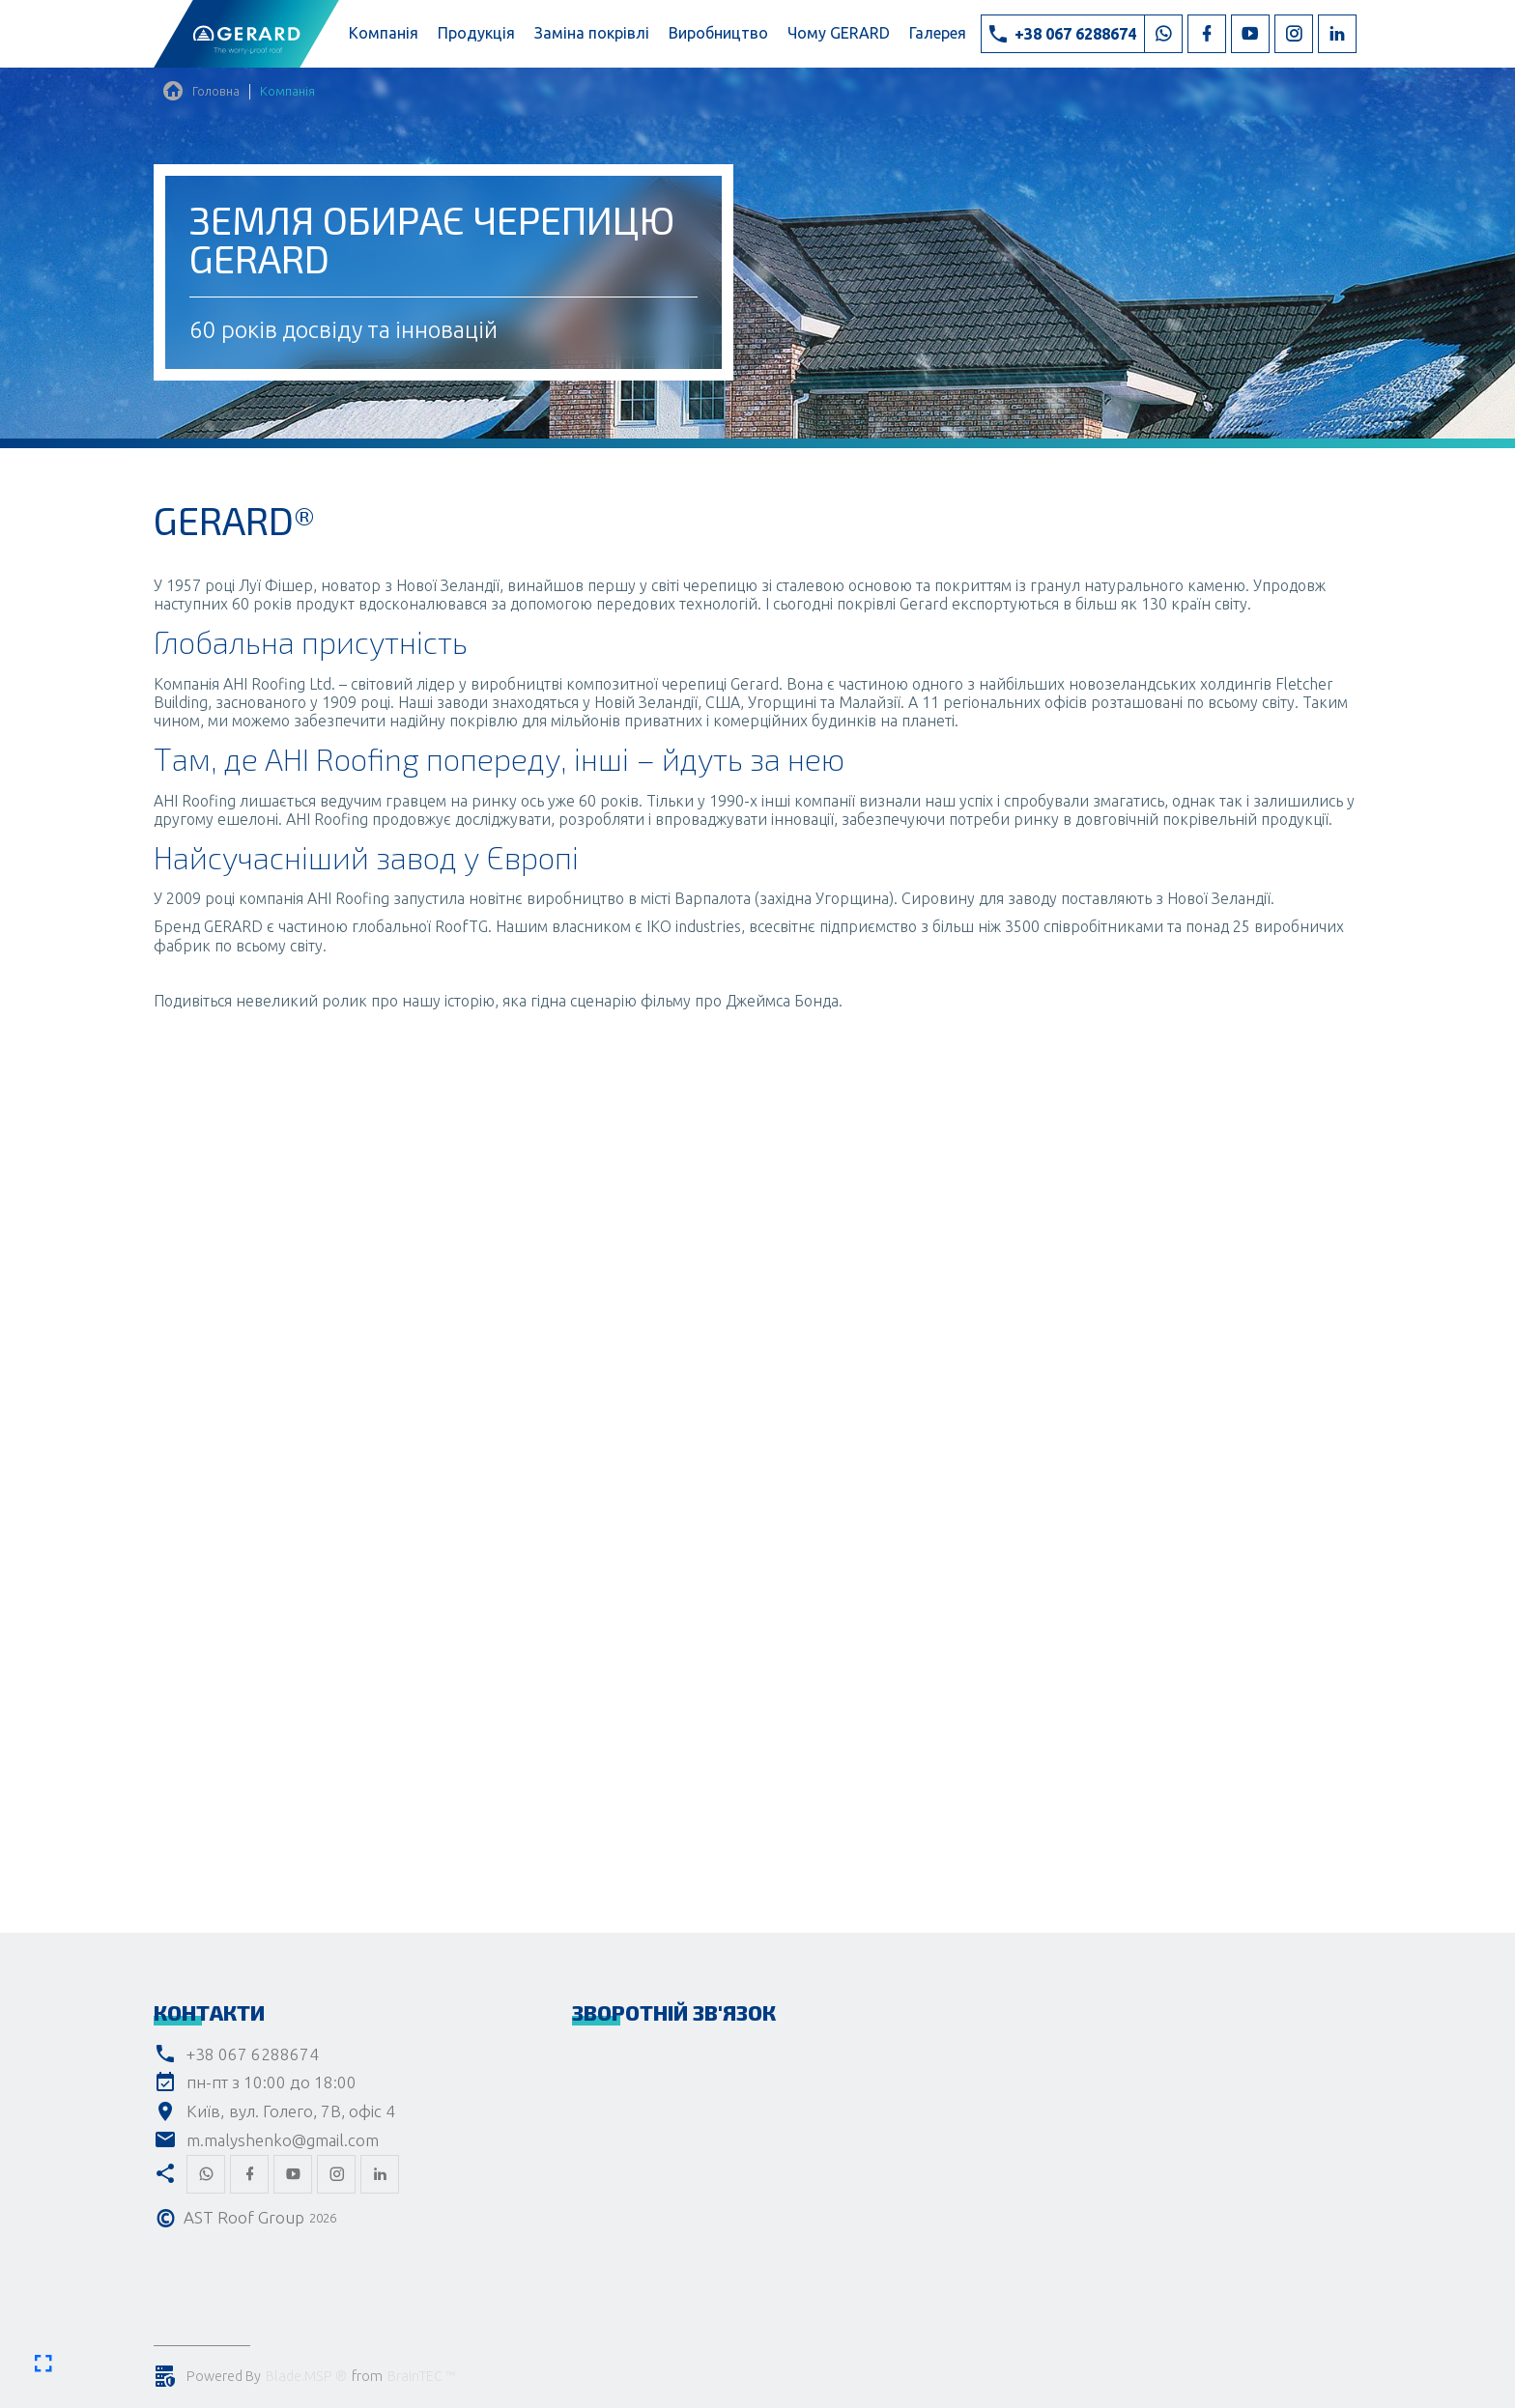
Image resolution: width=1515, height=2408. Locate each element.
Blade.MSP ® (306, 2376)
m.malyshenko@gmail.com (282, 2140)
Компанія (383, 33)
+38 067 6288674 (252, 2054)
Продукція (476, 33)
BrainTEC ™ (421, 2376)
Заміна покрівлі (591, 33)
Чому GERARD (838, 33)
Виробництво (718, 33)
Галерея (937, 33)
